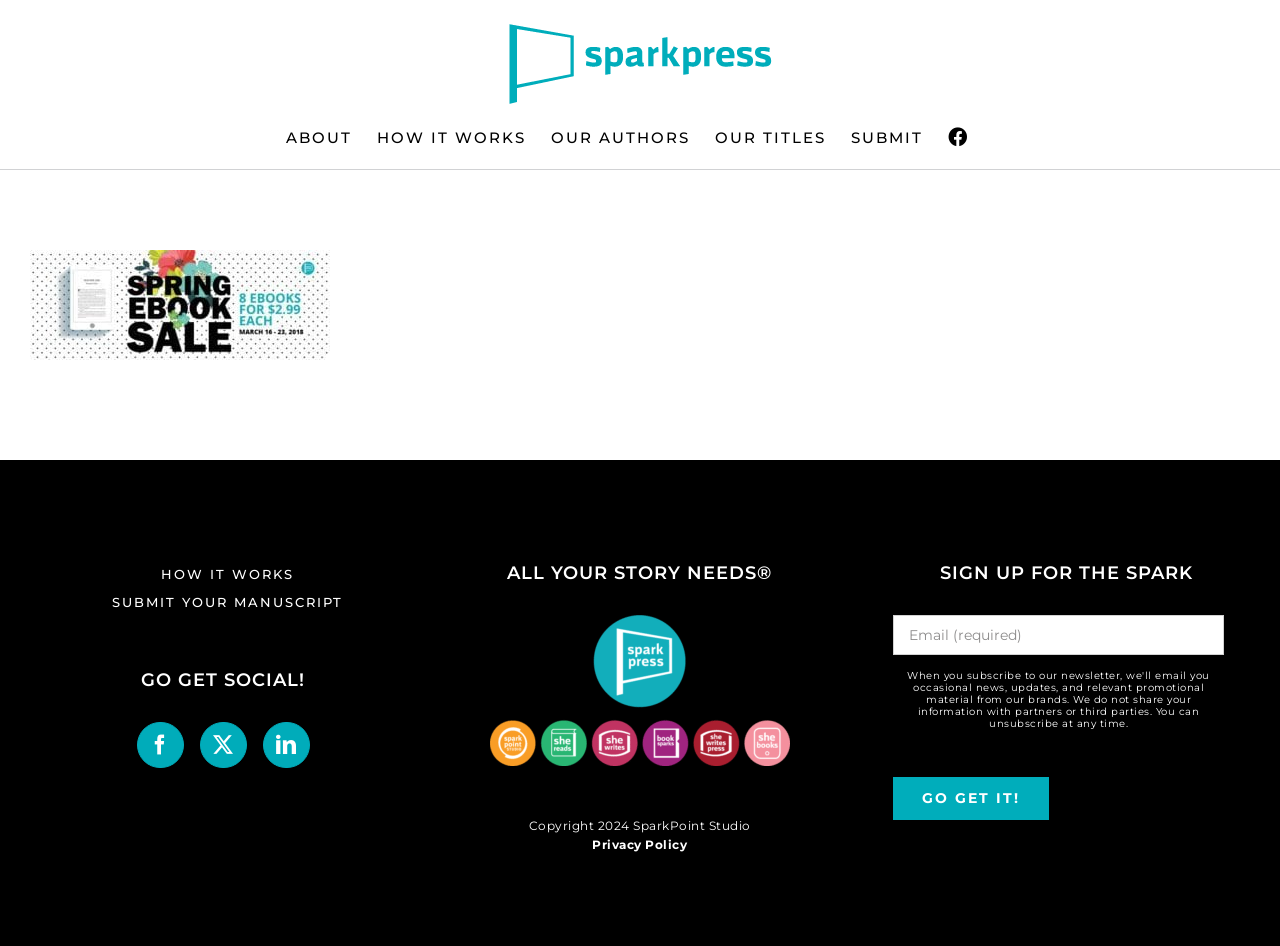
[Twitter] (223, 745)
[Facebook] (160, 745)
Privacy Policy (639, 844)
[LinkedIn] (286, 745)
